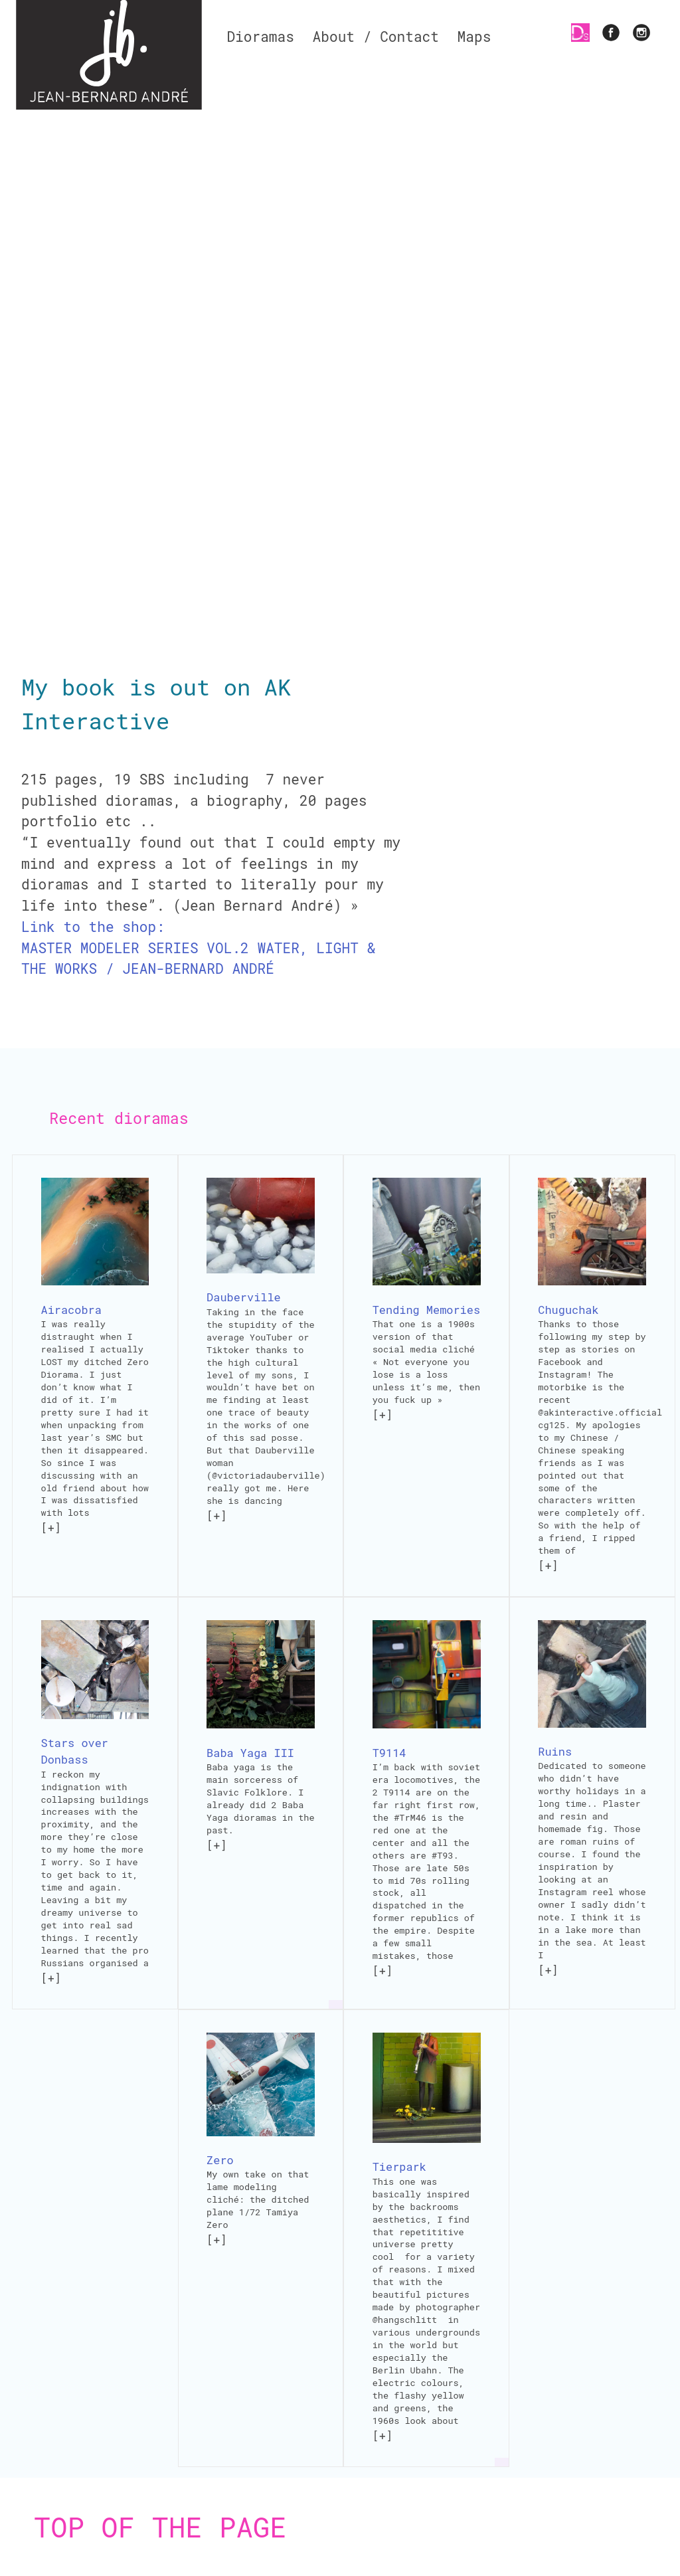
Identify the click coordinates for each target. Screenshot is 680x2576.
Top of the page (160, 2526)
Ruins (555, 1751)
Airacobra (71, 1309)
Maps (474, 36)
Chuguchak (568, 1309)
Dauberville (244, 1297)
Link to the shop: (93, 926)
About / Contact (376, 36)
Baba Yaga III (250, 1752)
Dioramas (260, 36)
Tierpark (399, 2166)
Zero (220, 2159)
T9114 (389, 1752)
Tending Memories (426, 1309)
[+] (51, 1527)
